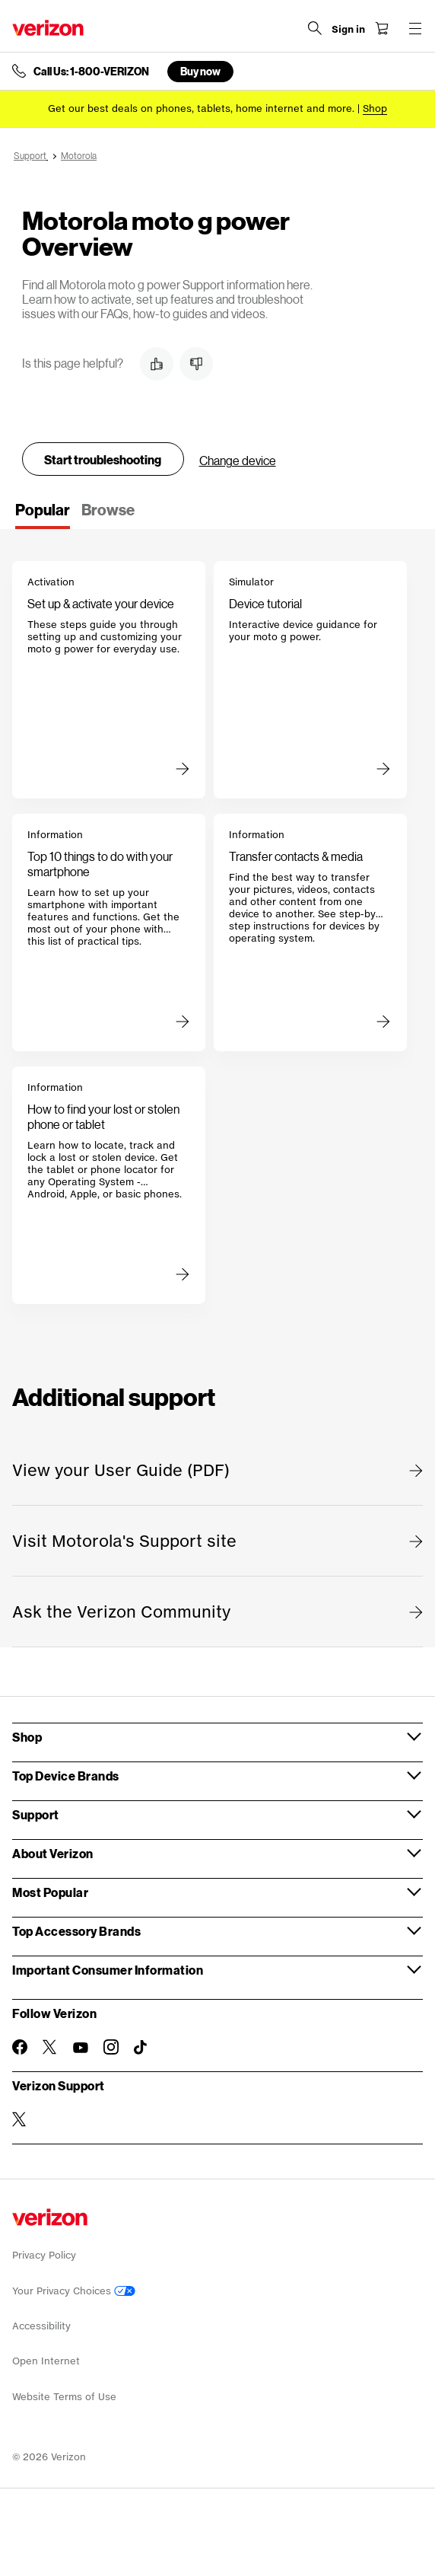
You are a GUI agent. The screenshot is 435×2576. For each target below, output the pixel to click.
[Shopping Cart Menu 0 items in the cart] (381, 28)
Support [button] (35, 1814)
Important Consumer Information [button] (107, 1969)
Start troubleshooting (102, 459)
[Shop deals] (375, 108)
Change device (237, 460)
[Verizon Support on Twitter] (19, 2119)
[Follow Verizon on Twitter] (50, 2047)
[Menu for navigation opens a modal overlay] (415, 28)
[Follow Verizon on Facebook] (19, 2047)
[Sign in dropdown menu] (348, 29)
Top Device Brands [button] (65, 1775)
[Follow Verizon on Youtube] (80, 2047)
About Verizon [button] (53, 1853)
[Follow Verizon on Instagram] (111, 2047)
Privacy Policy (44, 2255)
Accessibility (41, 2326)
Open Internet (46, 2361)
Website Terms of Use (64, 2396)
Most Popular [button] (50, 1892)
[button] (156, 364)
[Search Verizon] (315, 28)
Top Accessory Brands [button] (76, 1931)
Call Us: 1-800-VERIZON (91, 71)
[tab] (42, 514)
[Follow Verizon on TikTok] (141, 2047)
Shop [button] (27, 1737)
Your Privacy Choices (73, 2291)
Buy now (200, 71)
